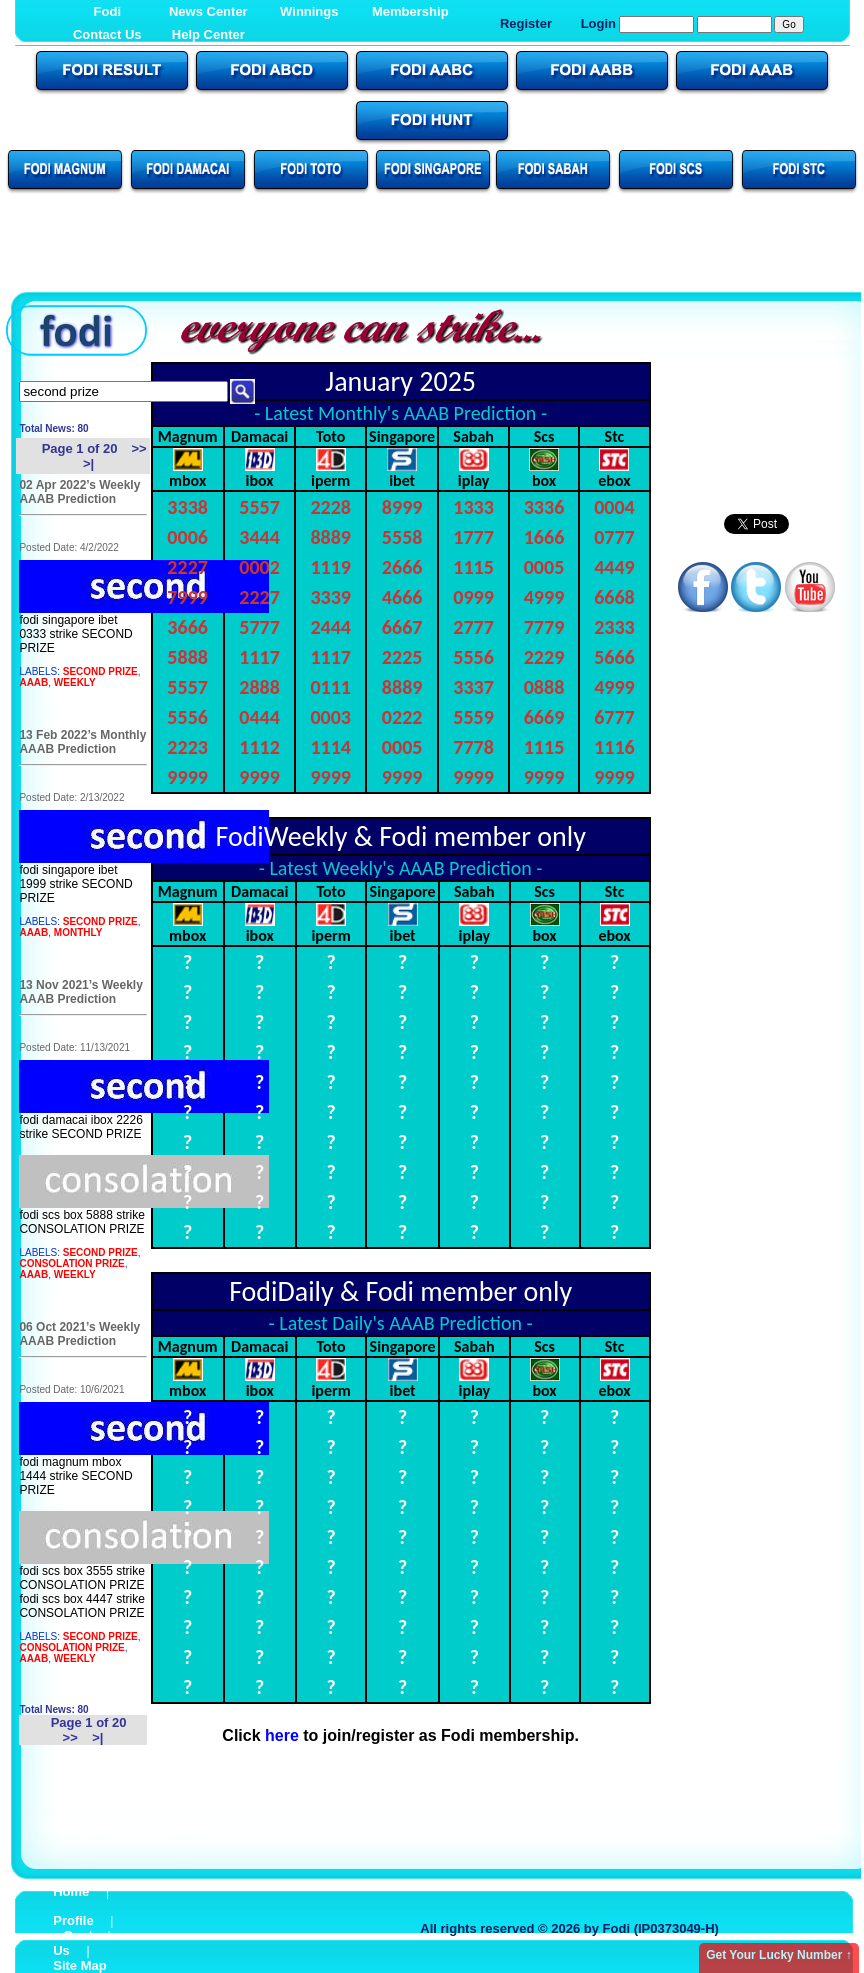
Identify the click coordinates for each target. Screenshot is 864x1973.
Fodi (107, 11)
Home (71, 1891)
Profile (73, 1920)
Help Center (208, 34)
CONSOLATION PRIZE (71, 1263)
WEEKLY (75, 682)
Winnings (309, 11)
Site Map (79, 1965)
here (282, 1735)
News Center (208, 11)
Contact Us (107, 34)
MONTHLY (78, 932)
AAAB (33, 682)
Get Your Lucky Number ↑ (779, 1955)
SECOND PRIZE (100, 671)
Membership (410, 11)
